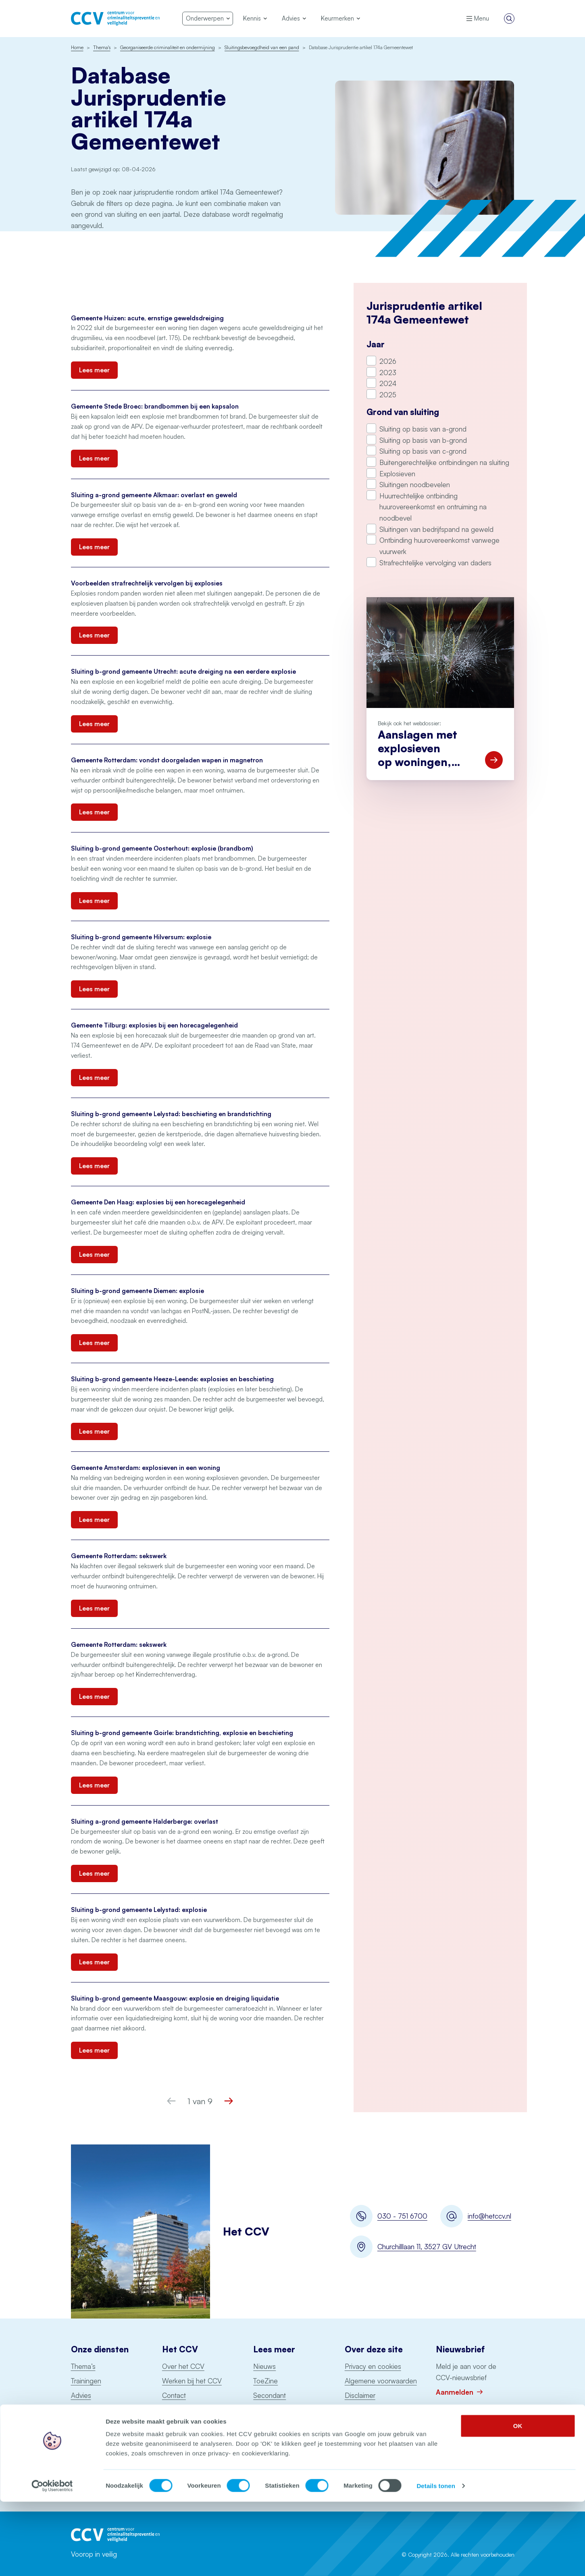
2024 (387, 383)
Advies (81, 2395)
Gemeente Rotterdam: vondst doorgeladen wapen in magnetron (167, 760)
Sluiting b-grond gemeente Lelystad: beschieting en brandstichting (171, 1114)
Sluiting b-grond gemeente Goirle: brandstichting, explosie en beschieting (182, 1733)
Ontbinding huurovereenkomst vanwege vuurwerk (439, 546)
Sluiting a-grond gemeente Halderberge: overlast (144, 1821)
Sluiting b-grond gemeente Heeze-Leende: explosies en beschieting (172, 1379)
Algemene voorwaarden (381, 2381)
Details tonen (435, 2560)
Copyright (359, 2424)
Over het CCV (183, 2366)
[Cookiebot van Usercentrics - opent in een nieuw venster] (52, 2560)
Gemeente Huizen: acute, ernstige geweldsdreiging (147, 318)
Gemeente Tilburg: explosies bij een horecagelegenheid (154, 1025)
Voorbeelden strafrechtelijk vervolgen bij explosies (147, 583)
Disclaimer (360, 2395)
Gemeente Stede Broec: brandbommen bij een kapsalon (155, 406)
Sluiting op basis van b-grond (423, 440)
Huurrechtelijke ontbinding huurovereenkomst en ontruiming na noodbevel (433, 507)
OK (518, 2500)
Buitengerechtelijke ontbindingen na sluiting (444, 462)
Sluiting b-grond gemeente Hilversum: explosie (141, 937)
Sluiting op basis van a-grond (422, 429)
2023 (387, 372)
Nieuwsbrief (180, 2409)
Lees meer (94, 370)
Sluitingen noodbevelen (414, 484)
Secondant (269, 2395)
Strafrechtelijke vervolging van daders (435, 562)
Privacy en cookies (373, 2366)
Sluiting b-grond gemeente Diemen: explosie (138, 1291)
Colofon (356, 2438)
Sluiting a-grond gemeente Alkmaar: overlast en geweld (154, 495)
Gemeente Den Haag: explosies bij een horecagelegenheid (158, 1202)
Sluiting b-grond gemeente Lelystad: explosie (139, 1910)
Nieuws (264, 2366)
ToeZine (265, 2381)
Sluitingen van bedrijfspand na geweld (436, 529)
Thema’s (83, 2366)
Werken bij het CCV (192, 2381)
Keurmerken (89, 2409)
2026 (387, 361)
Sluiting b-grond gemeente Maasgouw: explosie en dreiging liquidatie (175, 1998)
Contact (174, 2395)
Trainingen (86, 2381)
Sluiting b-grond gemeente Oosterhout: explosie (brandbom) (162, 848)
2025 (387, 394)
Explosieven (397, 473)
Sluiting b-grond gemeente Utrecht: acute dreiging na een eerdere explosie (183, 671)
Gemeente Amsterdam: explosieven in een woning (145, 1468)
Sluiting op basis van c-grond (422, 451)
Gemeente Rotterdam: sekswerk (119, 1556)
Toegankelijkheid (369, 2409)
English (172, 2424)
